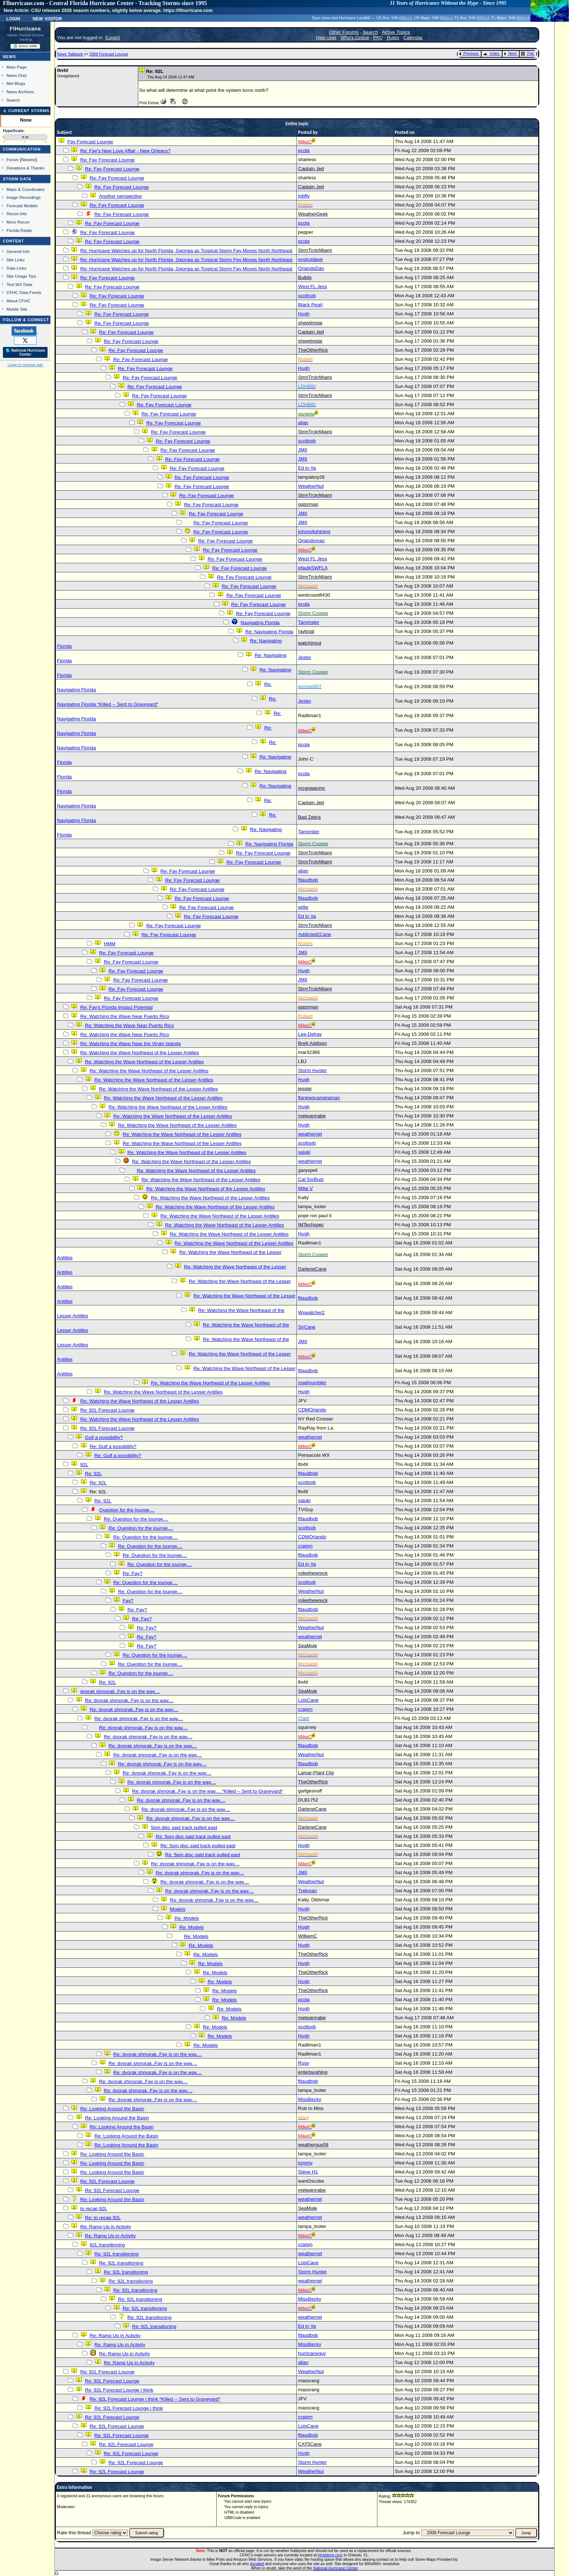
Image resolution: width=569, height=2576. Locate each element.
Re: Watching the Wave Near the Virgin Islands (130, 1043)
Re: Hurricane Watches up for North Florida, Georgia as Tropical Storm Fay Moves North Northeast (186, 250)
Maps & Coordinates (26, 189)
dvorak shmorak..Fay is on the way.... (120, 1691)
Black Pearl (310, 304)
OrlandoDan (311, 268)
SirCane (306, 1327)
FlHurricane (25, 29)
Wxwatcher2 (311, 1312)
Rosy (303, 2063)
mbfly (304, 196)
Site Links (16, 259)
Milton (405, 18)
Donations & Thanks (26, 167)
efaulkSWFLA (312, 568)
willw (303, 907)
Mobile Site (17, 309)
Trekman (307, 1890)
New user (326, 37)
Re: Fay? (132, 1573)
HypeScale (13, 130)
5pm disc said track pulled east (184, 1827)
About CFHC (18, 300)
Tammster (308, 622)
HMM (109, 943)
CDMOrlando (312, 1409)
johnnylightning (314, 531)
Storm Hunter (312, 1070)
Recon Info (17, 213)
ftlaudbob (308, 880)
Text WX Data (19, 284)
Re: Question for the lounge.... (136, 1519)
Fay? (128, 1600)
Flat (527, 53)
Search (13, 100)
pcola (304, 150)
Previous (468, 53)
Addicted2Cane (314, 934)
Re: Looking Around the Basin (112, 2108)
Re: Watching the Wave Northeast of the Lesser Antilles (139, 1052)
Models (177, 1909)
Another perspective (120, 196)
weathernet (310, 1134)
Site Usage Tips (21, 276)
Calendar (413, 37)
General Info (18, 251)
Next (510, 53)
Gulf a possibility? (104, 1437)
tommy (305, 2163)
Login (13, 18)
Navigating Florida (260, 622)
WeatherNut (311, 486)
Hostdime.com (330, 2555)
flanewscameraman (319, 1097)
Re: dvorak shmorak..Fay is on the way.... (129, 1700)
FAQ (378, 37)
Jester (304, 657)
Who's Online (354, 37)
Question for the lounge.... (127, 1510)
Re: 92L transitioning (116, 2254)
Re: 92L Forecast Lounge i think (119, 2390)
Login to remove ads (25, 365)
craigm (305, 1546)
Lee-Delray (310, 1034)
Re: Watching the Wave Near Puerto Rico (124, 1016)
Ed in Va (307, 468)
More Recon (18, 222)
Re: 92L (93, 1473)
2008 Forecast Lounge (108, 54)
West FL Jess (312, 286)
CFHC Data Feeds (24, 292)
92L (84, 1464)
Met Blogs (16, 83)
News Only (17, 75)
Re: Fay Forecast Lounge (107, 160)
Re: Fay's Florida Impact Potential (116, 1007)
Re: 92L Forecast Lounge (107, 1410)
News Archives (20, 91)
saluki (304, 1152)
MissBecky (309, 2099)
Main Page (17, 67)
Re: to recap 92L (103, 2217)
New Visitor (47, 18)
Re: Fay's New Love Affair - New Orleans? (125, 151)
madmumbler (312, 1382)
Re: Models (187, 1918)
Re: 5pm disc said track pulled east (193, 1836)
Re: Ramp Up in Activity (105, 2226)
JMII (302, 450)
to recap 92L (93, 2208)
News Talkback (70, 54)
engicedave (310, 259)
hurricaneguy (312, 2353)
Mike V (305, 1188)
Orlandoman (311, 540)
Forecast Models (22, 205)
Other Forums (344, 32)
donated (257, 2563)
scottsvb (307, 295)
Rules (393, 37)
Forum (13, 159)
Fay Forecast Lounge (90, 141)
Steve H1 (308, 2172)
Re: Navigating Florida (269, 631)
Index (491, 53)
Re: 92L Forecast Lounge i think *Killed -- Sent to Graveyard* (155, 2399)
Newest (28, 159)
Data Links (16, 268)
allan (303, 422)
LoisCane (308, 1700)
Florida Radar (19, 230)
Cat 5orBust (310, 1179)
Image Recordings (24, 197)
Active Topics (396, 32)
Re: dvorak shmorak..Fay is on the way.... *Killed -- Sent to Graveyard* (207, 1791)
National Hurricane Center (335, 2568)
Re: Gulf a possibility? (113, 1446)
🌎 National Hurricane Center (25, 352)
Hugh (304, 313)
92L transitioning (107, 2245)
